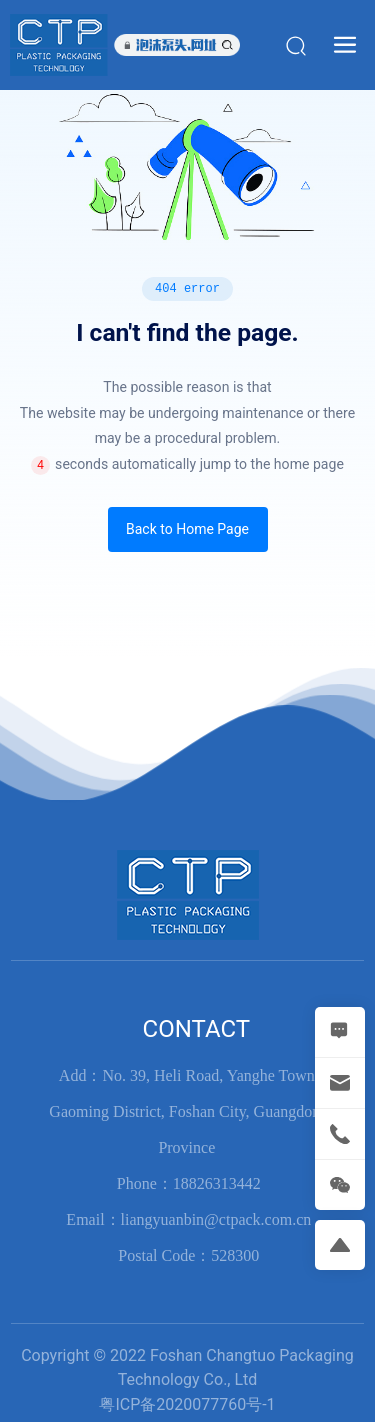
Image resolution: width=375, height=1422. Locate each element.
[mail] (340, 1083)
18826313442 (217, 1183)
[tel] (340, 1134)
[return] (340, 1245)
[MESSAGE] (340, 1032)
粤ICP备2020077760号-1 (187, 1404)
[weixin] (340, 1185)
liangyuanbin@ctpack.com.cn (216, 1219)
